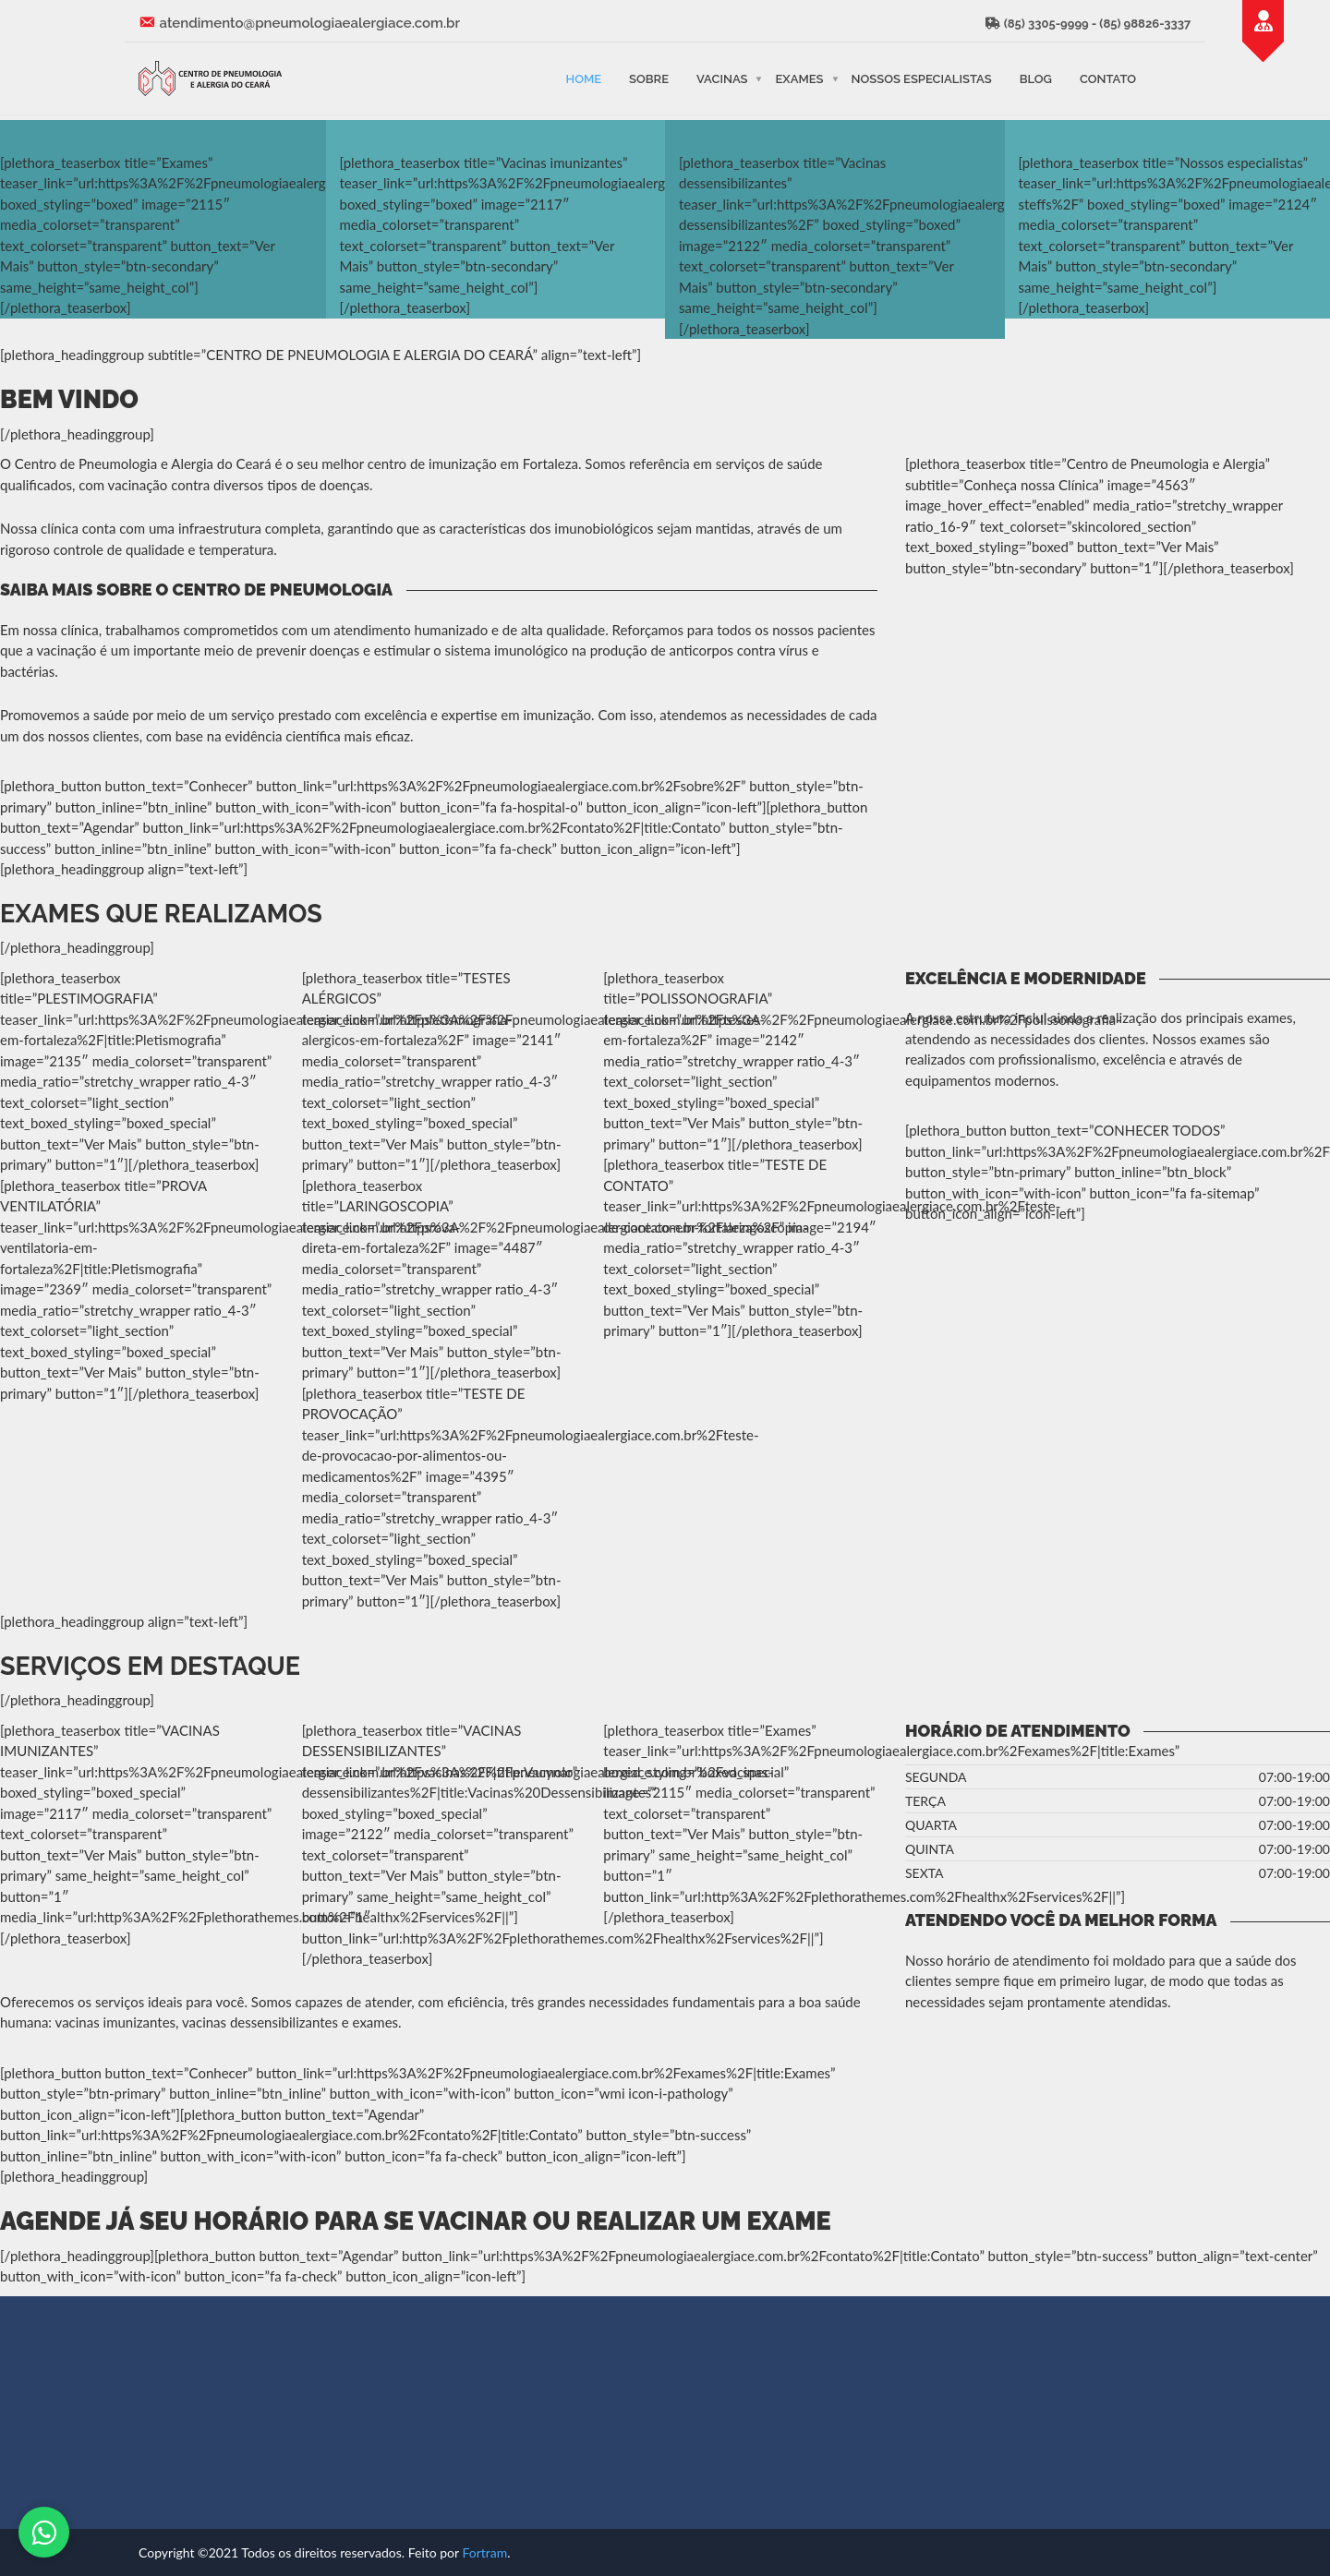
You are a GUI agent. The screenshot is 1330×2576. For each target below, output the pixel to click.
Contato (1108, 78)
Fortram (484, 2552)
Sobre (649, 78)
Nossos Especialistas (922, 78)
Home (583, 78)
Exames (799, 78)
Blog (1036, 78)
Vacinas (721, 78)
